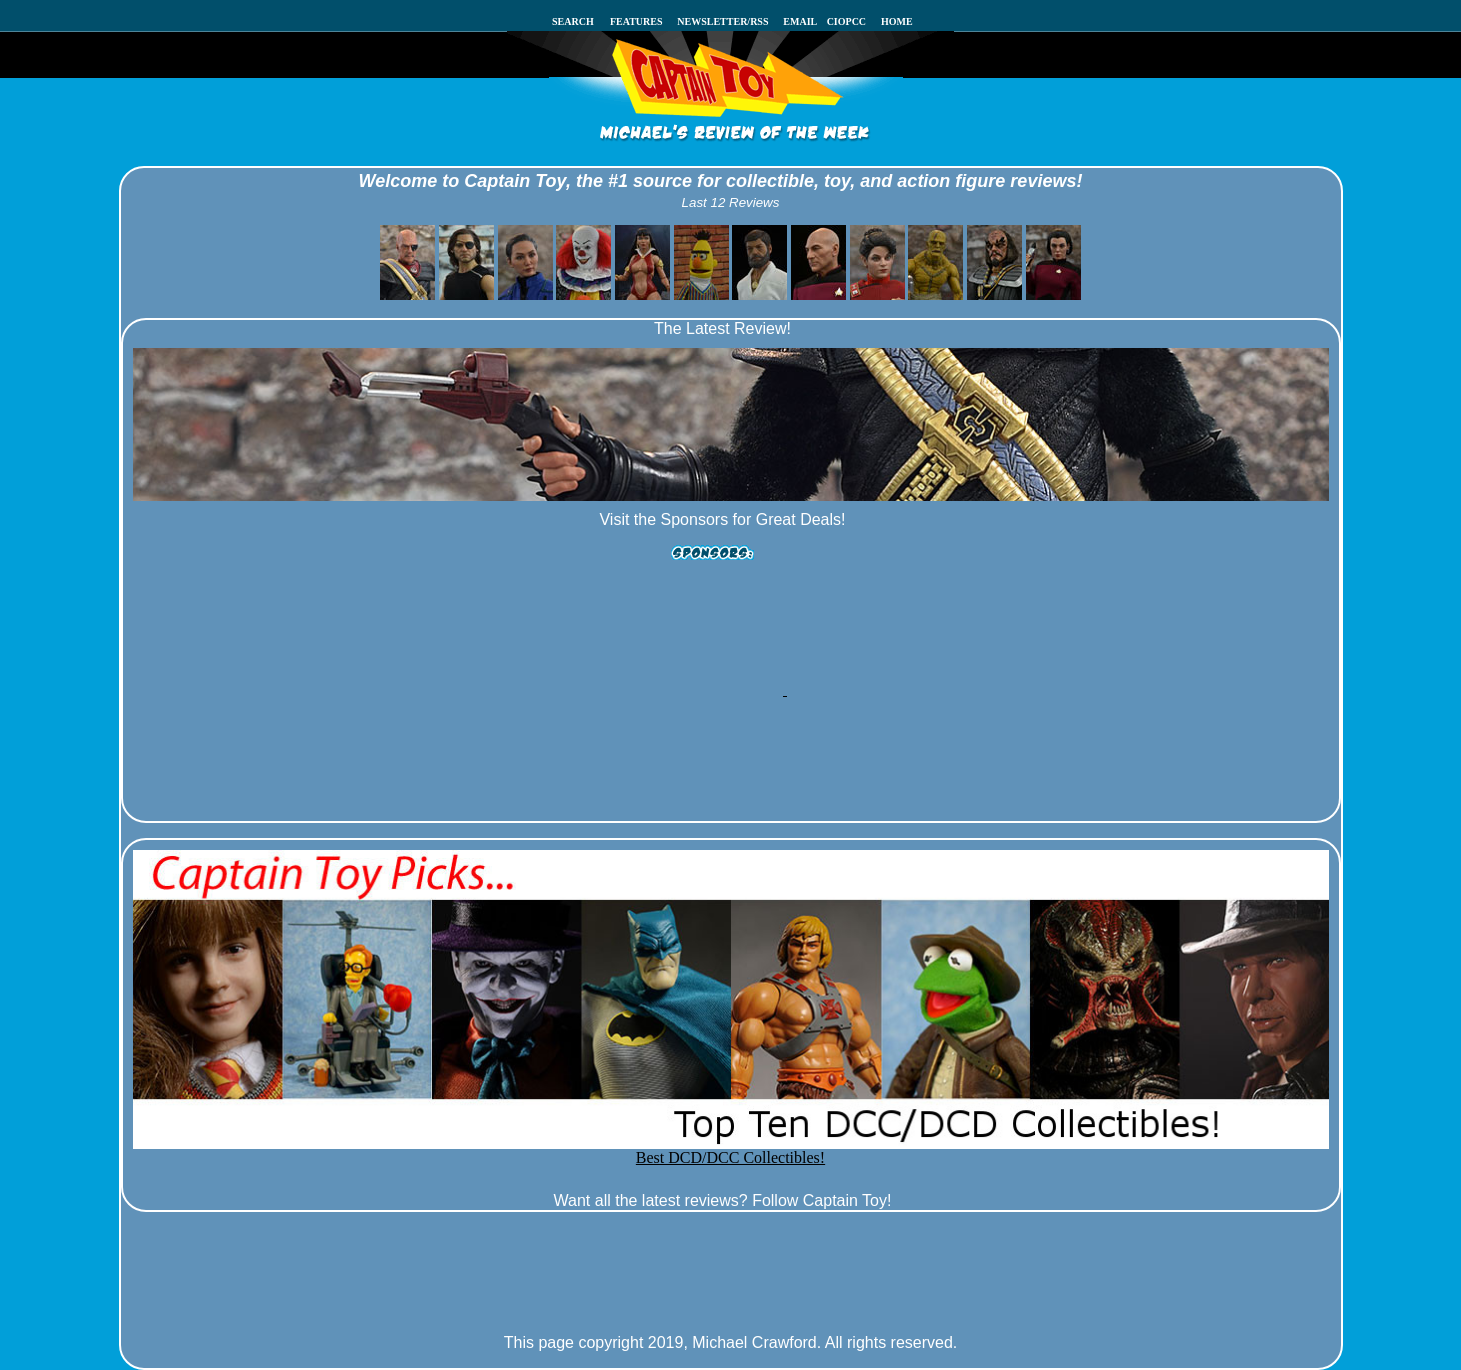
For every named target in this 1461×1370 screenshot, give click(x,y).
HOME (897, 21)
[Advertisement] (720, 632)
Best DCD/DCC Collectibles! (731, 1150)
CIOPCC (850, 21)
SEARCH (579, 21)
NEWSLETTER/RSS (722, 21)
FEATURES (636, 21)
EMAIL (804, 21)
